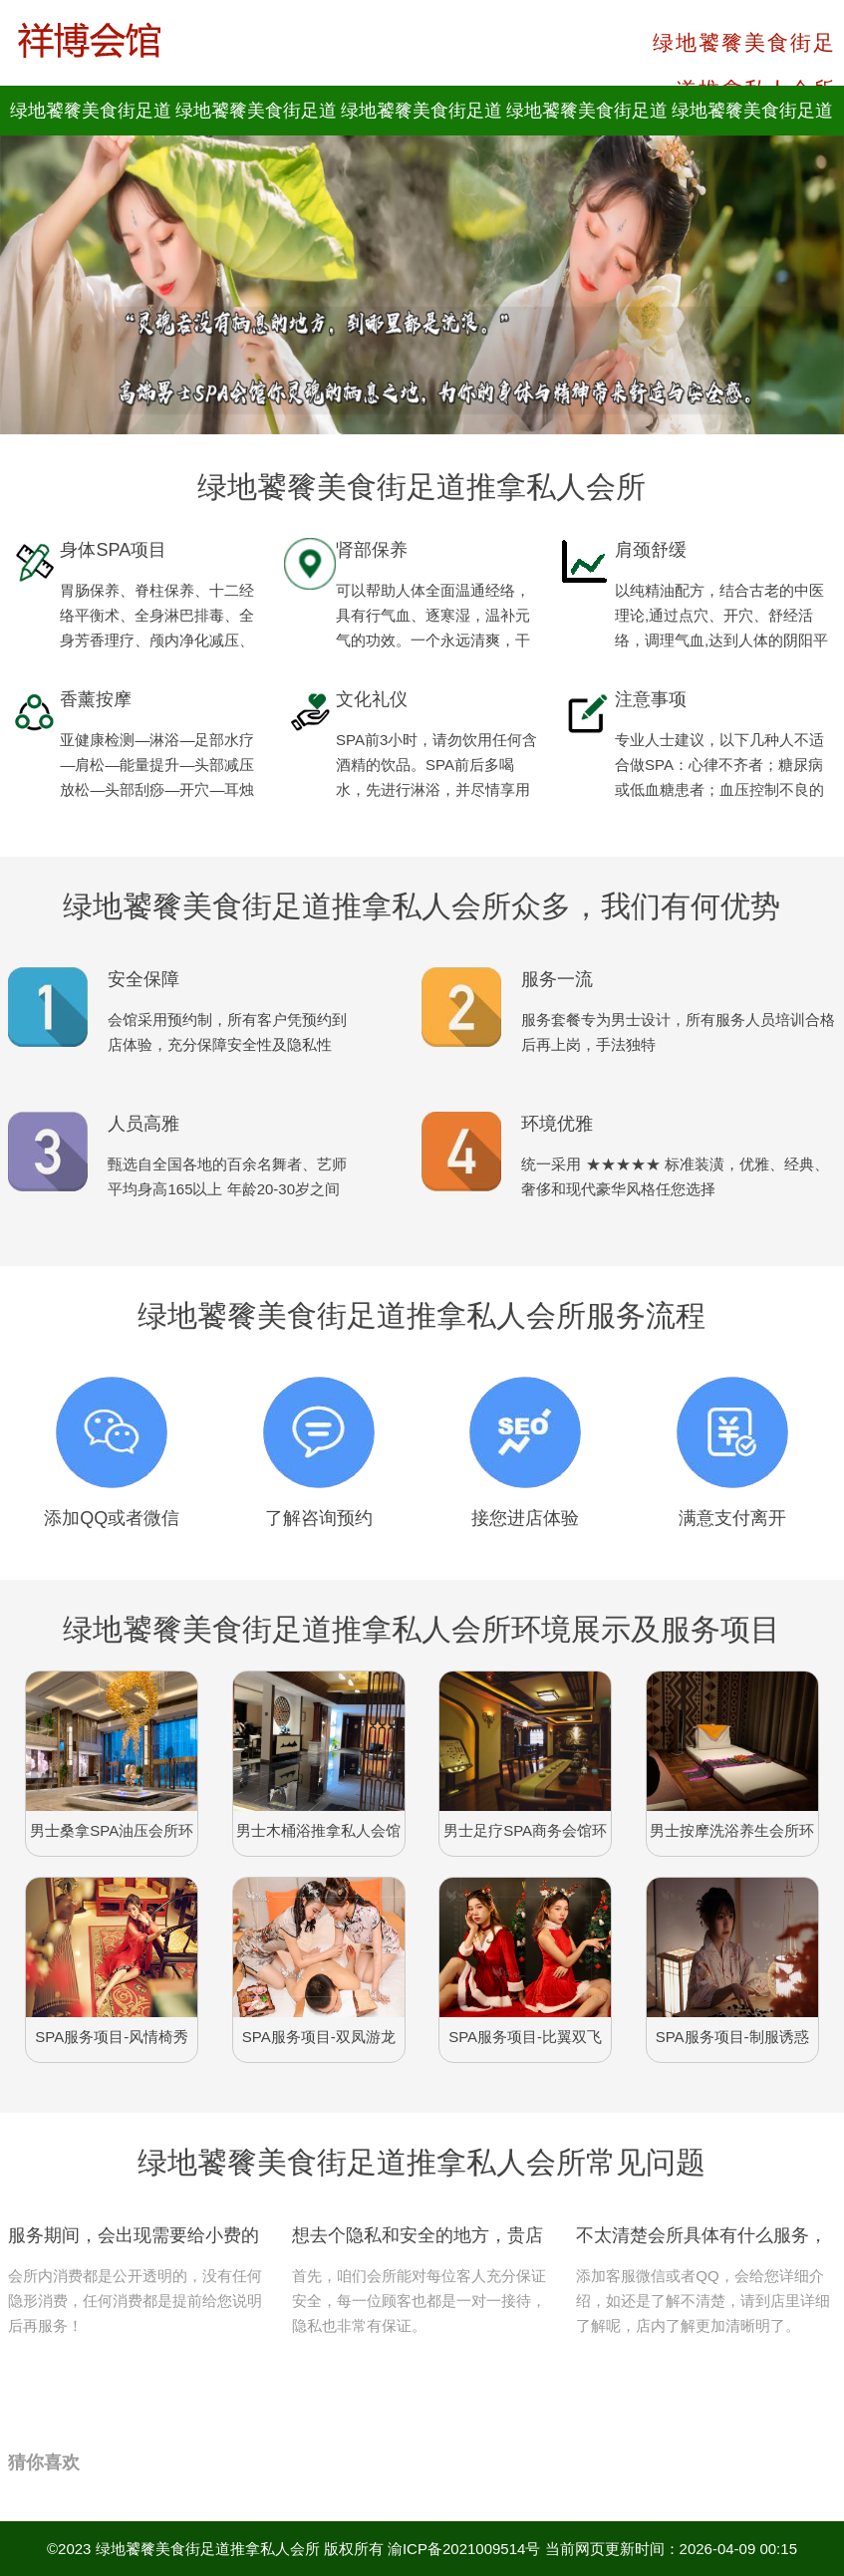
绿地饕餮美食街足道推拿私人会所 (208, 2548)
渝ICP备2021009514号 (464, 2548)
